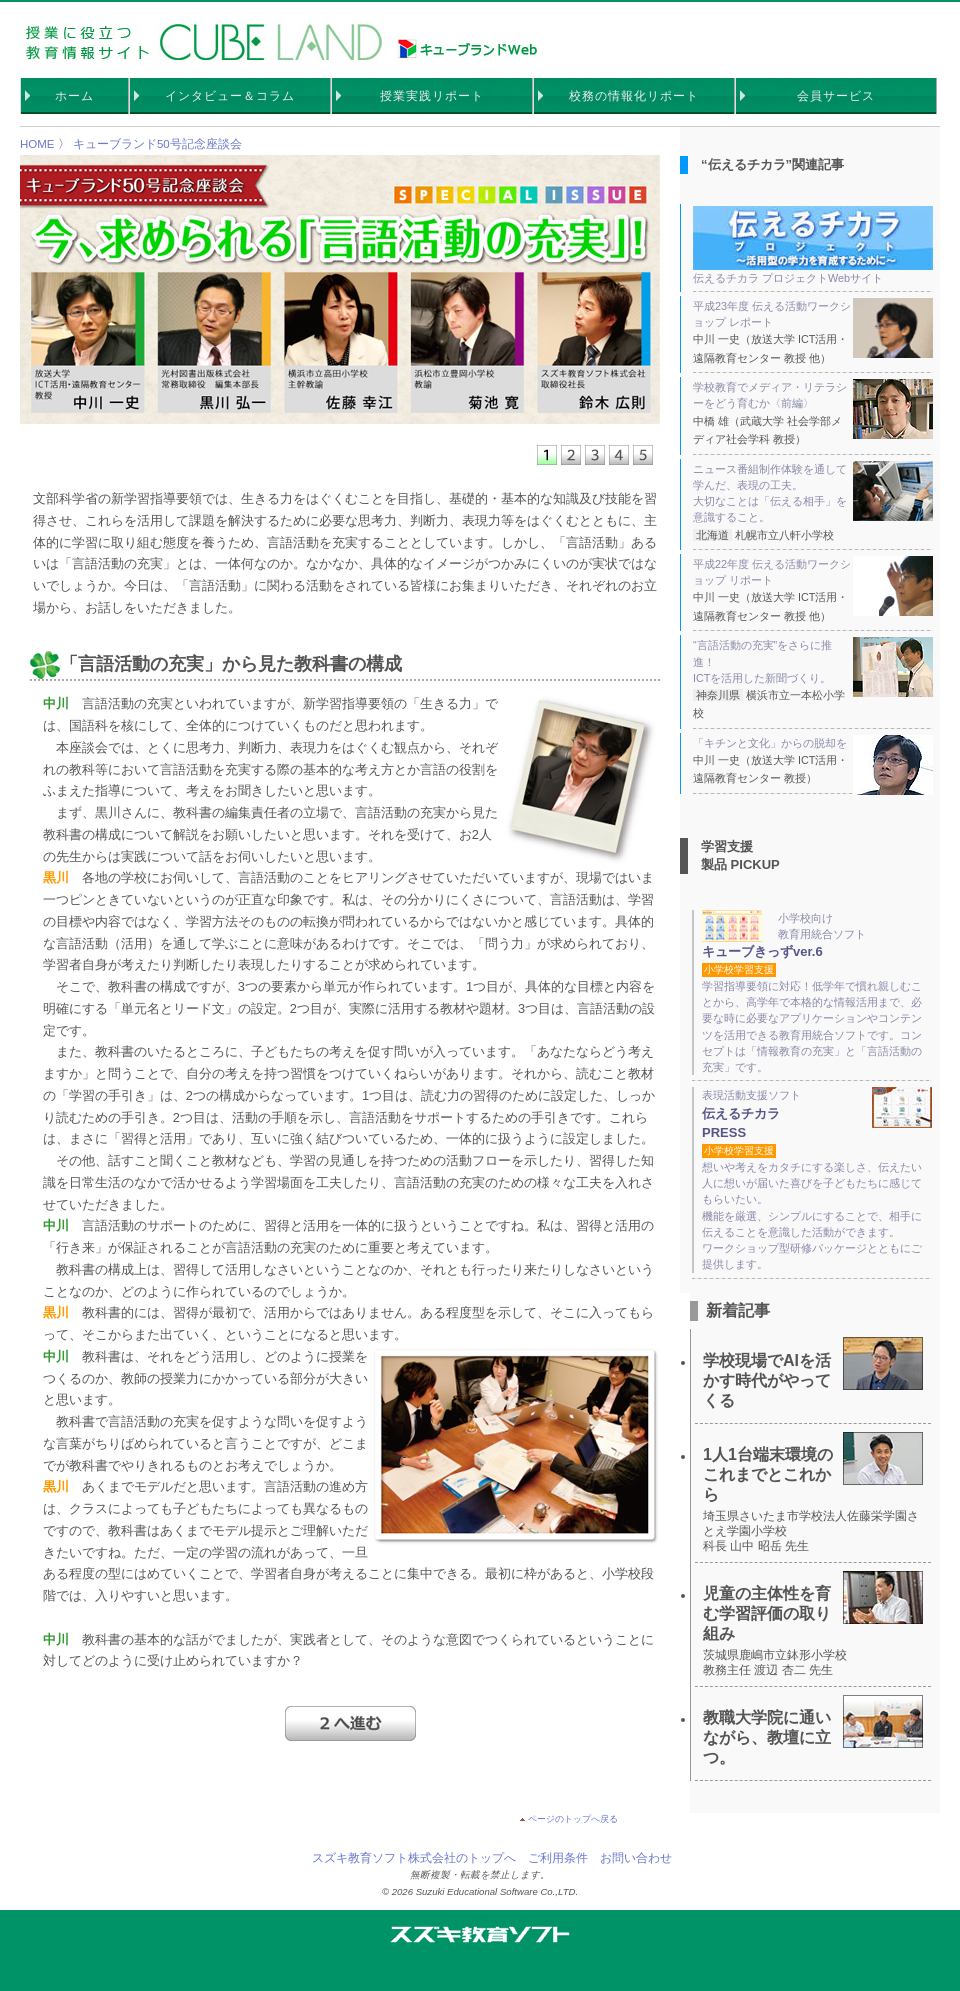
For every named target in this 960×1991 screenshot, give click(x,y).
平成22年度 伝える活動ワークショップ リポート (813, 572)
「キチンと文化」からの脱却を (813, 743)
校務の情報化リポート (634, 96)
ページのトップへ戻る (573, 1819)
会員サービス (836, 96)
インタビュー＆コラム (230, 96)
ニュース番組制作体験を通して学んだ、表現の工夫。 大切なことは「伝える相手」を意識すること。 (813, 492)
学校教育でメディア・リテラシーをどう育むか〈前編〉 (813, 395)
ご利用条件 (558, 1858)
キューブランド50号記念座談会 (157, 144)
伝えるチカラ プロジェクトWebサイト (813, 245)
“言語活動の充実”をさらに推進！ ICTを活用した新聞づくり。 (813, 661)
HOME (37, 144)
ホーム (74, 96)
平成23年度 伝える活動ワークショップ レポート (813, 314)
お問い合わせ (636, 1858)
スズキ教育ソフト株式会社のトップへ (414, 1858)
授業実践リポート (432, 96)
